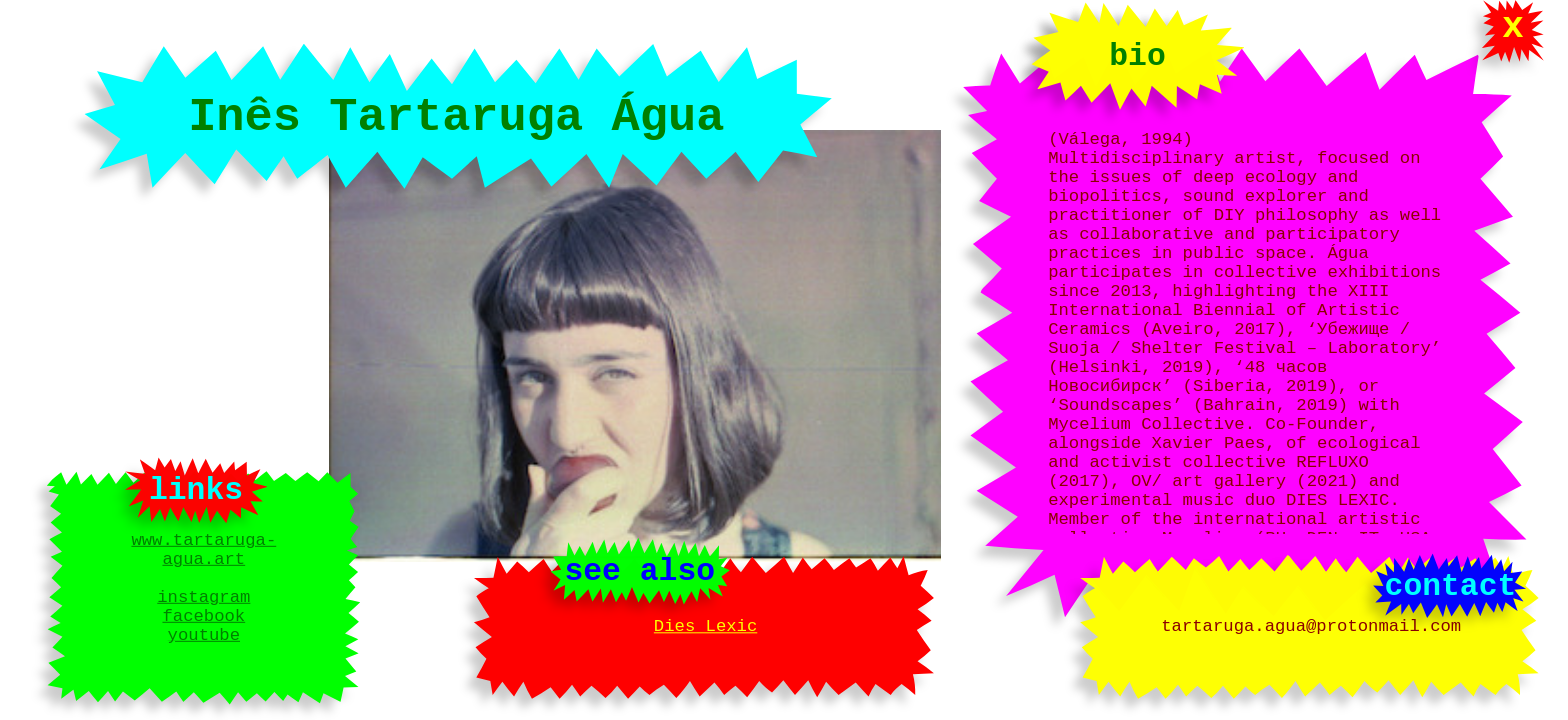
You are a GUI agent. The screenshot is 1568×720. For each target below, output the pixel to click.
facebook (203, 622)
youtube (204, 645)
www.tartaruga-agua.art (203, 542)
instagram (203, 599)
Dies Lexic (705, 627)
